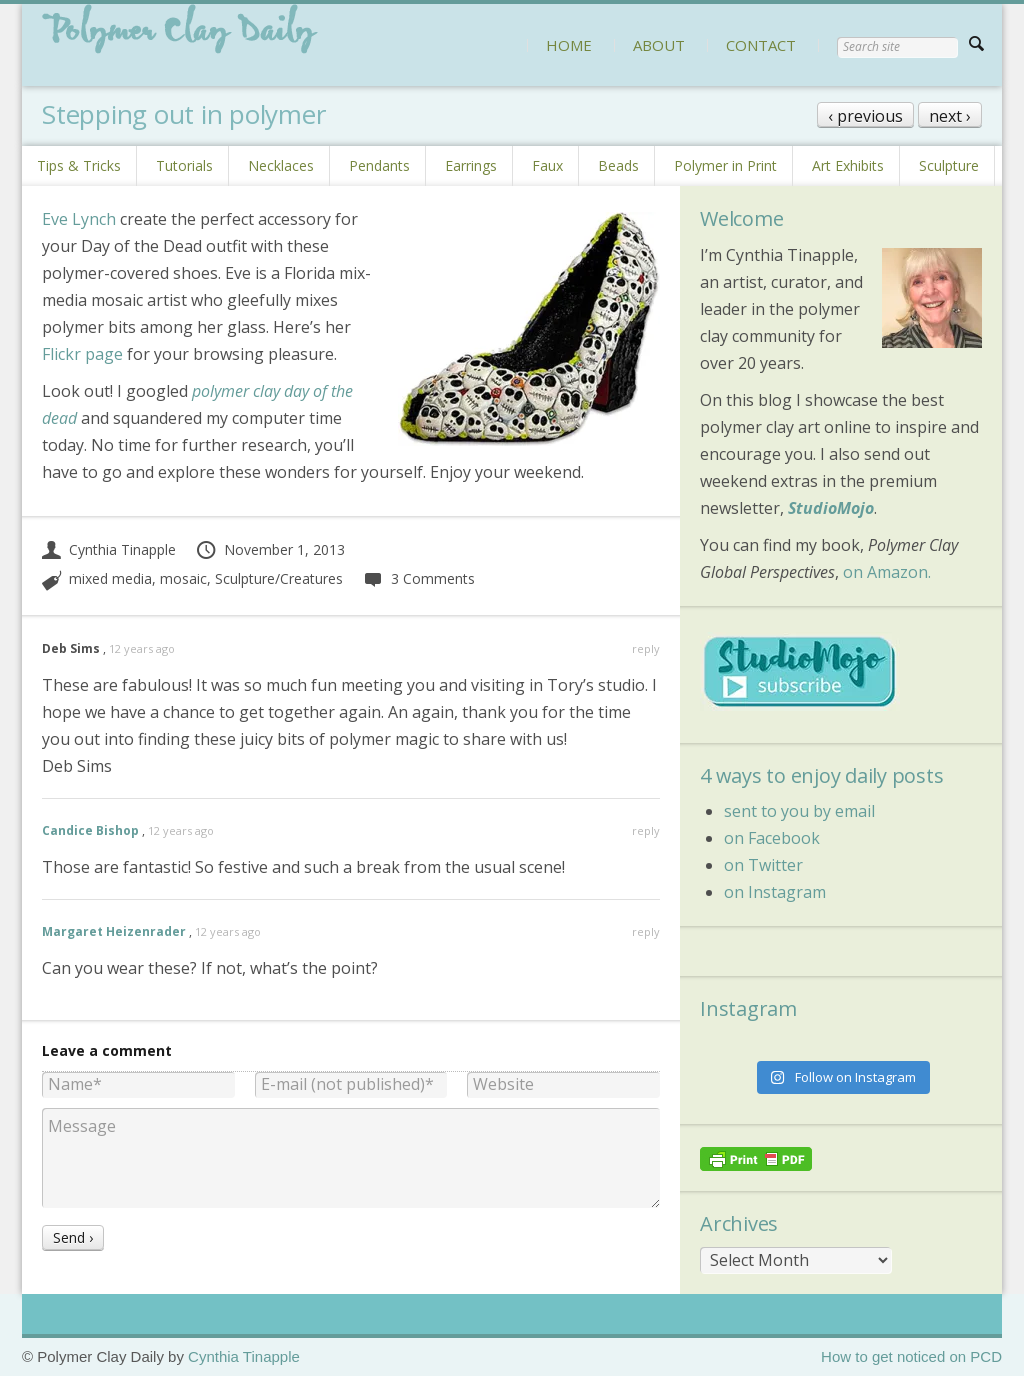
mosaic (183, 578)
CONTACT (761, 45)
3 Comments (418, 578)
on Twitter (763, 865)
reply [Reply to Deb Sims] (646, 648)
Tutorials (184, 165)
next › (950, 116)
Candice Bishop (90, 830)
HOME (569, 45)
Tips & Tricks (79, 165)
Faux (547, 165)
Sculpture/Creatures (279, 578)
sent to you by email (799, 811)
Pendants (379, 165)
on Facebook (772, 838)
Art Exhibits (848, 165)
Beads (618, 165)
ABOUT (659, 45)
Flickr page (82, 354)
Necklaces (281, 165)
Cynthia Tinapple (109, 549)
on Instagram (775, 892)
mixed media (110, 578)
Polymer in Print (725, 165)
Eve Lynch (79, 219)
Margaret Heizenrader (114, 931)
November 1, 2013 (270, 549)
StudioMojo (831, 508)
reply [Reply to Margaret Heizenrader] (646, 931)
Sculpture (949, 165)
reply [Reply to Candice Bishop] (646, 830)
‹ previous (865, 116)
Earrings (471, 165)
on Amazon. (887, 572)
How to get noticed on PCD (911, 1356)
